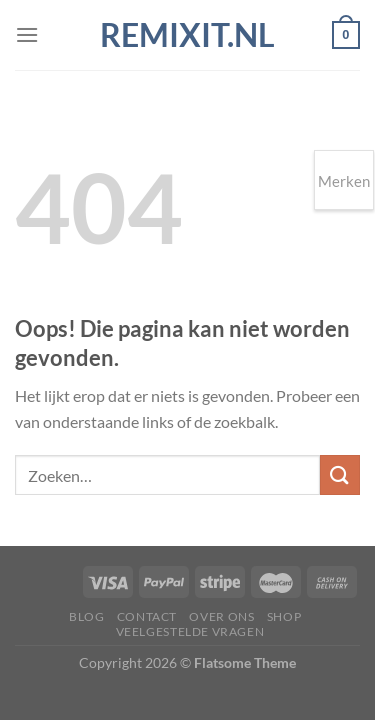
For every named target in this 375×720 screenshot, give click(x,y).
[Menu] (27, 34)
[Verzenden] (340, 474)
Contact (147, 616)
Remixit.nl (187, 35)
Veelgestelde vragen (190, 631)
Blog (86, 616)
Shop (284, 616)
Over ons (221, 616)
